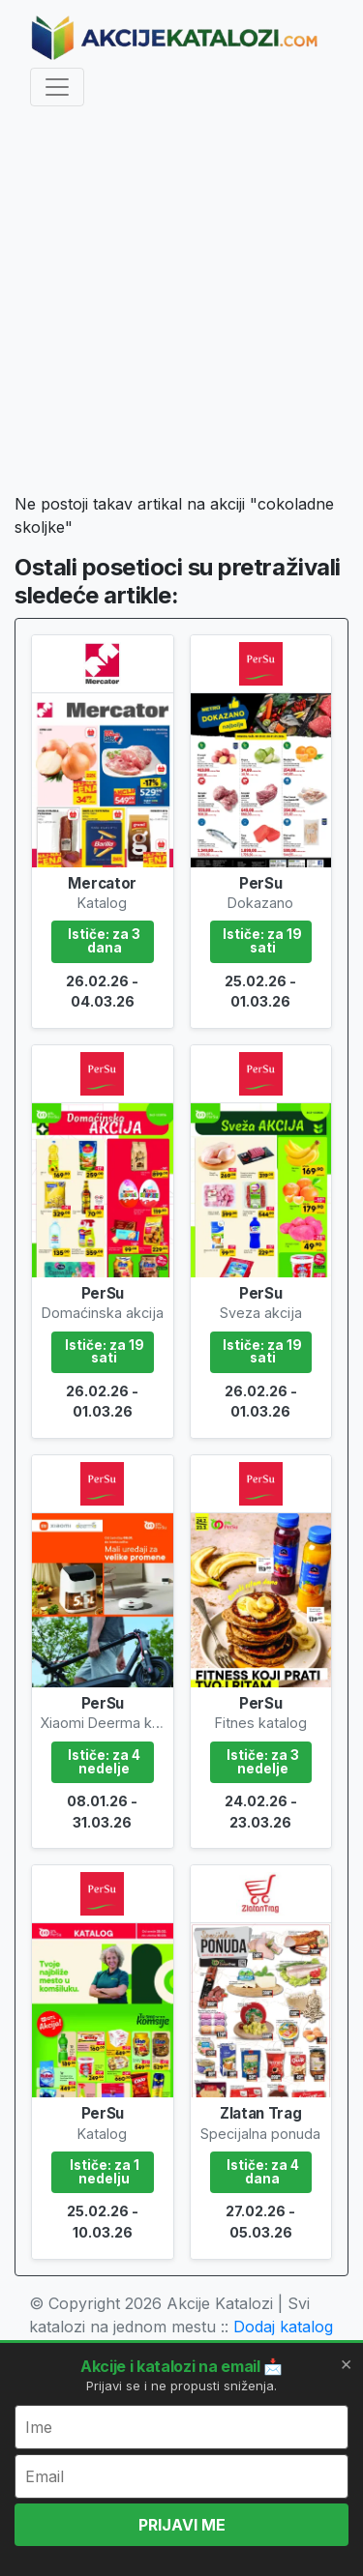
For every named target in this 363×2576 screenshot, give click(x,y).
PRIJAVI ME (182, 2524)
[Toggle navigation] (57, 87)
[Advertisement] (181, 303)
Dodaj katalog (283, 2326)
